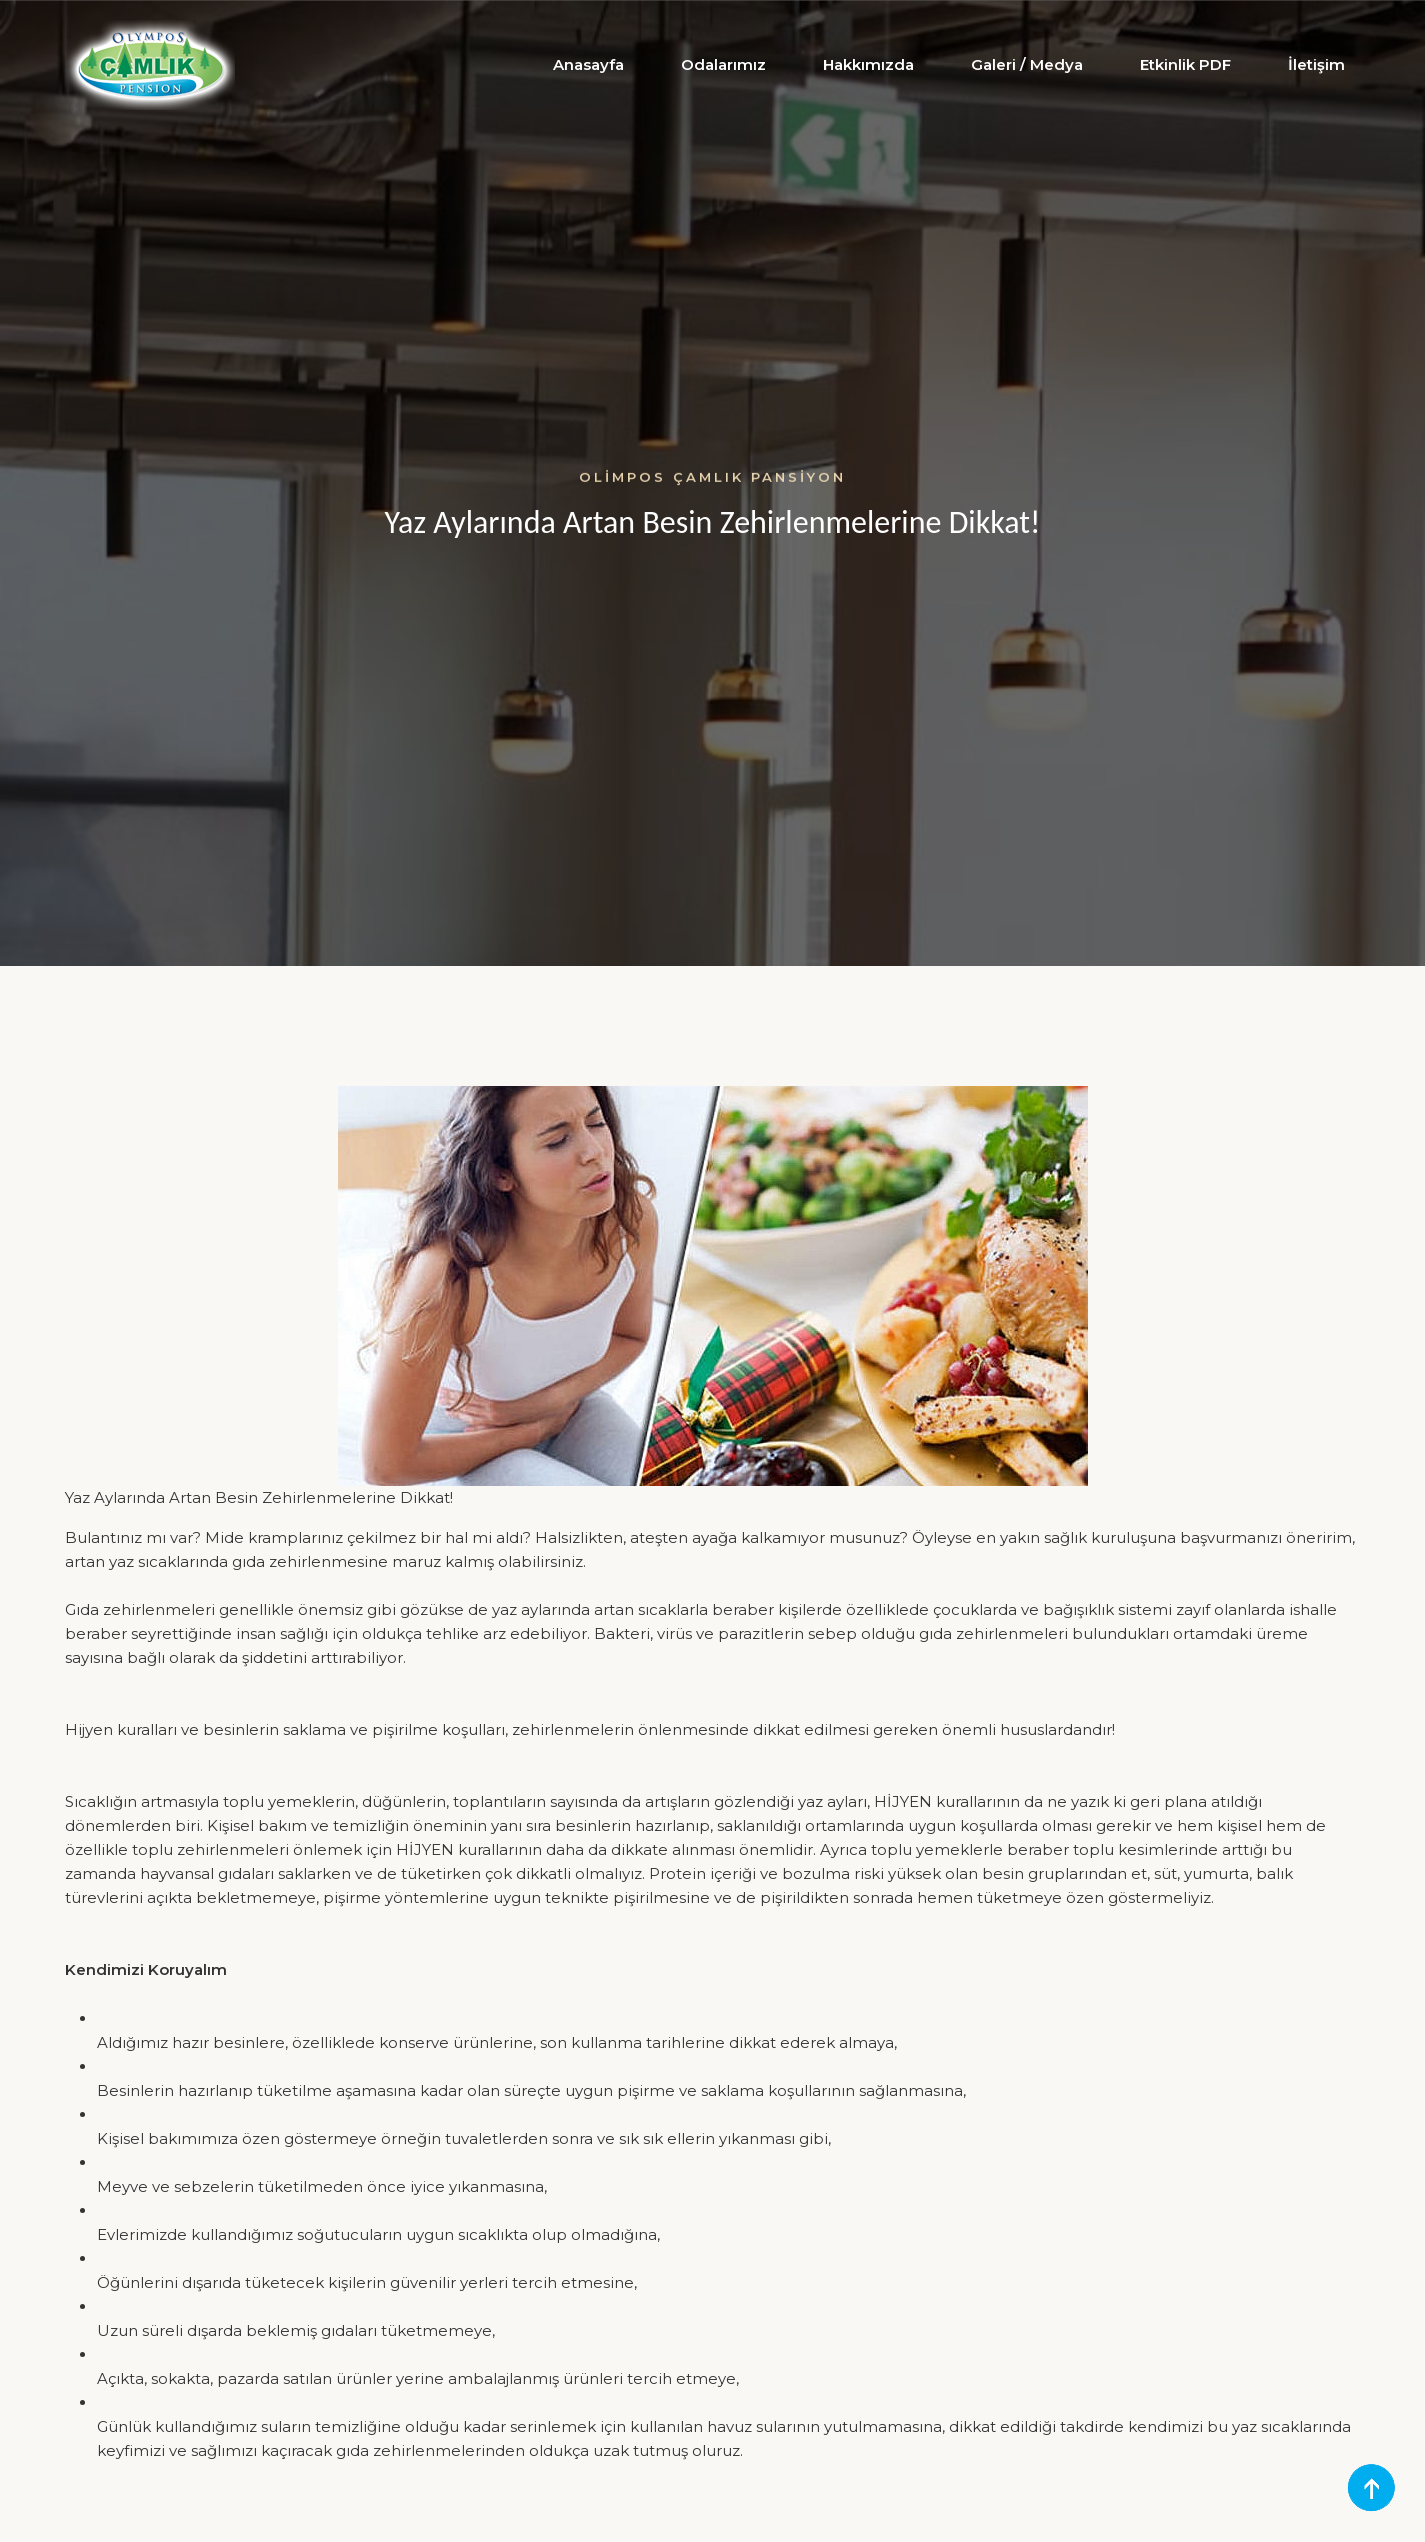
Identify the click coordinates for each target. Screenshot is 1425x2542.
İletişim (1316, 64)
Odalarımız (723, 64)
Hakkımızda (868, 64)
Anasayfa (588, 64)
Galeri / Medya (1027, 64)
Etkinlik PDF (1185, 64)
